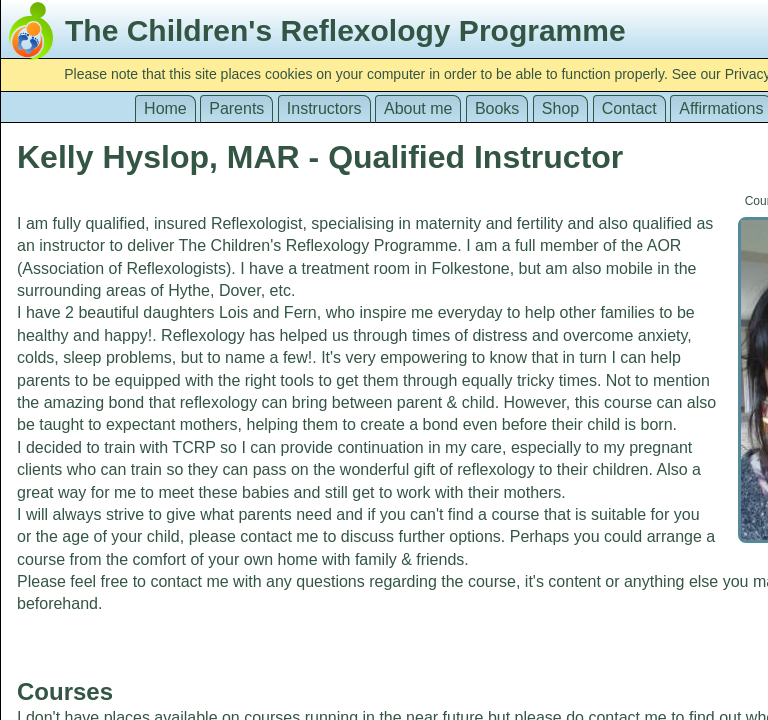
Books (497, 108)
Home (165, 108)
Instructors (324, 108)
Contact (629, 108)
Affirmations (721, 108)
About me (418, 108)
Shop (560, 108)
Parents (236, 108)
